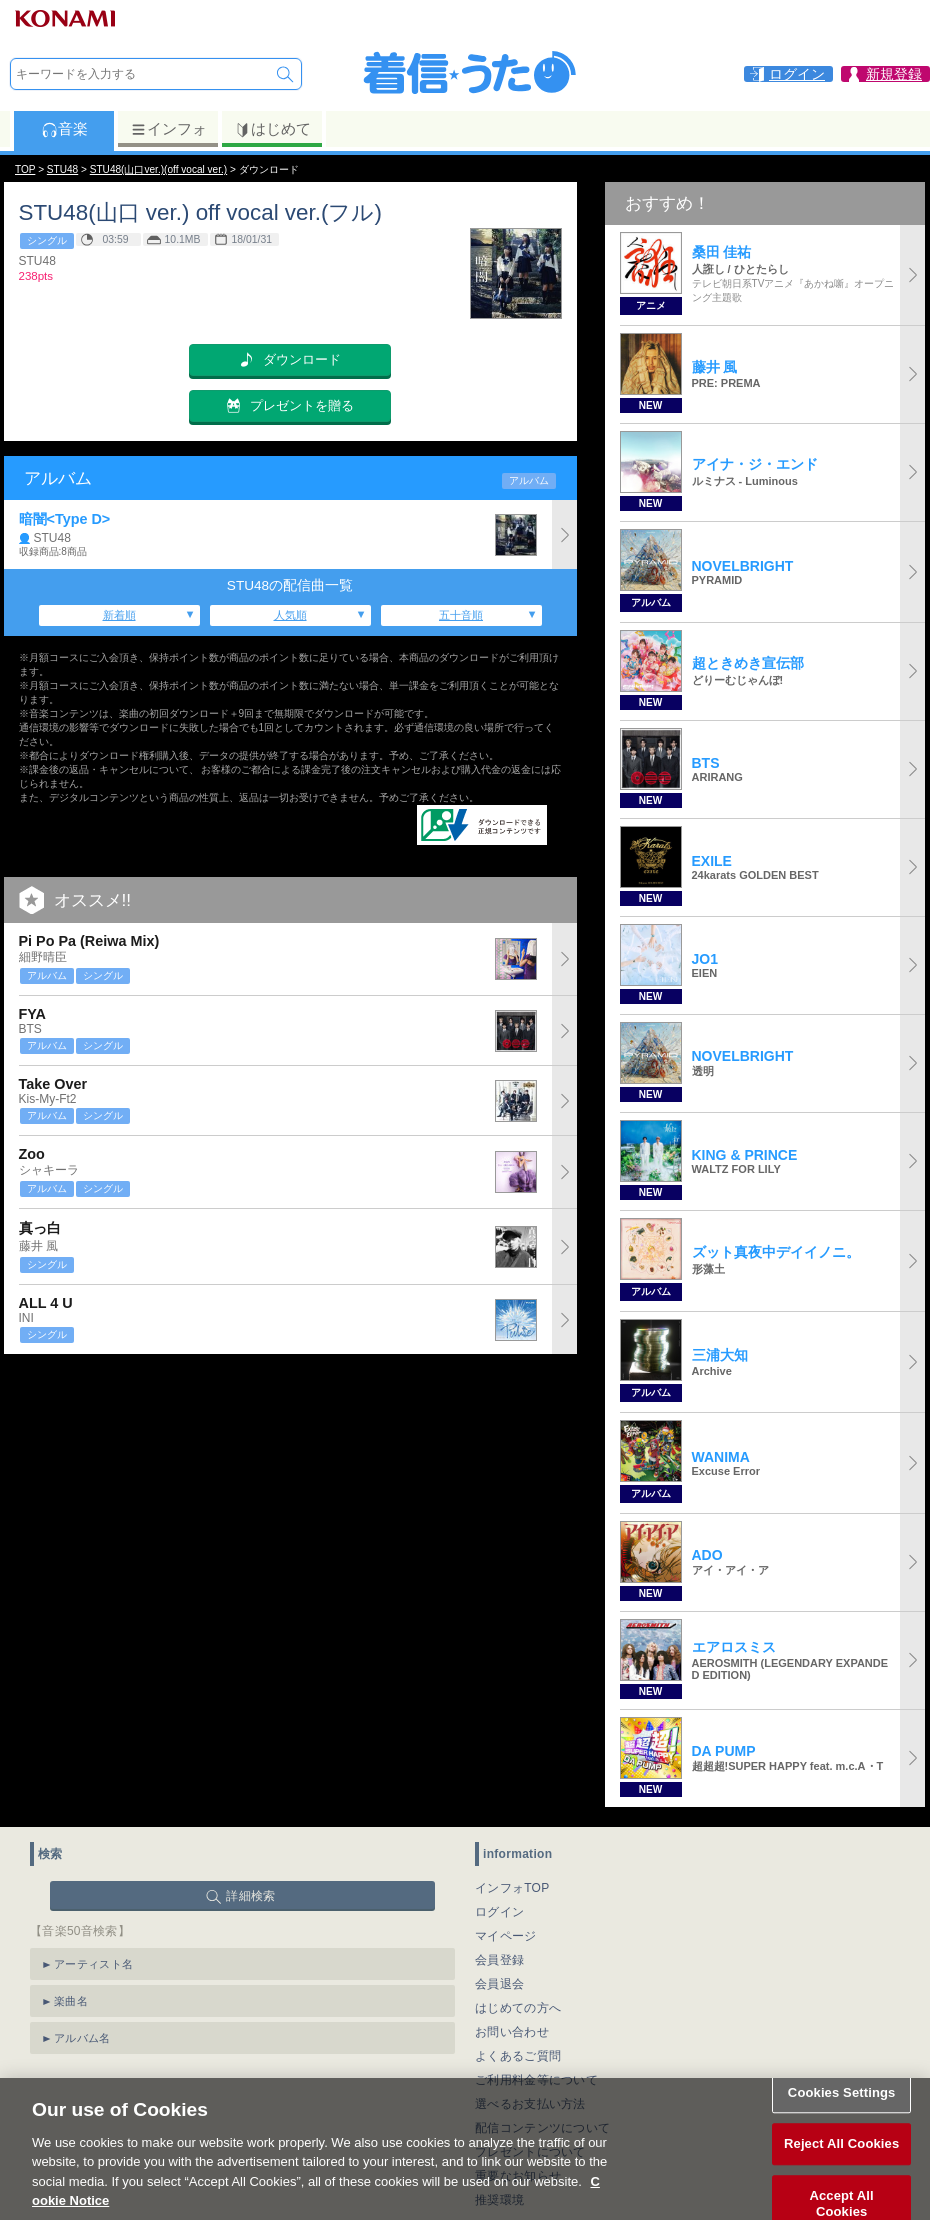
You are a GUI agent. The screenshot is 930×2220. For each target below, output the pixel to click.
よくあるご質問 (518, 2056)
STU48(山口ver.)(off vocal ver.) (158, 169)
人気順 (290, 615)
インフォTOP (512, 1888)
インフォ (168, 129)
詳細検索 (250, 1896)
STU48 (62, 169)
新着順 (119, 615)
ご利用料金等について (536, 2080)
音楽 (64, 129)
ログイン (499, 1912)
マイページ (506, 1936)
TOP (25, 169)
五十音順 (461, 615)
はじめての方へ (518, 2008)
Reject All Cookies (841, 2165)
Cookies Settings (842, 2114)
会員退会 (499, 1984)
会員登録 (499, 1960)
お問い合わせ (512, 2032)
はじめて (272, 129)
